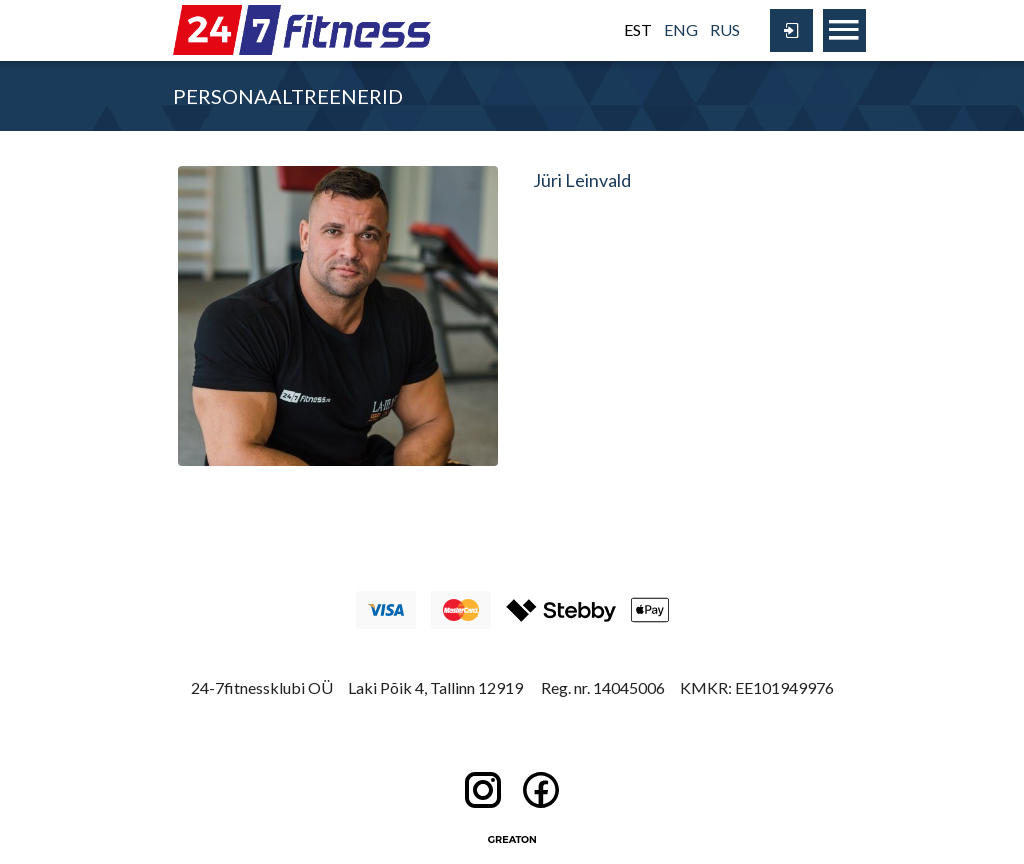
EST (638, 29)
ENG (681, 29)
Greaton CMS (512, 839)
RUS (725, 29)
